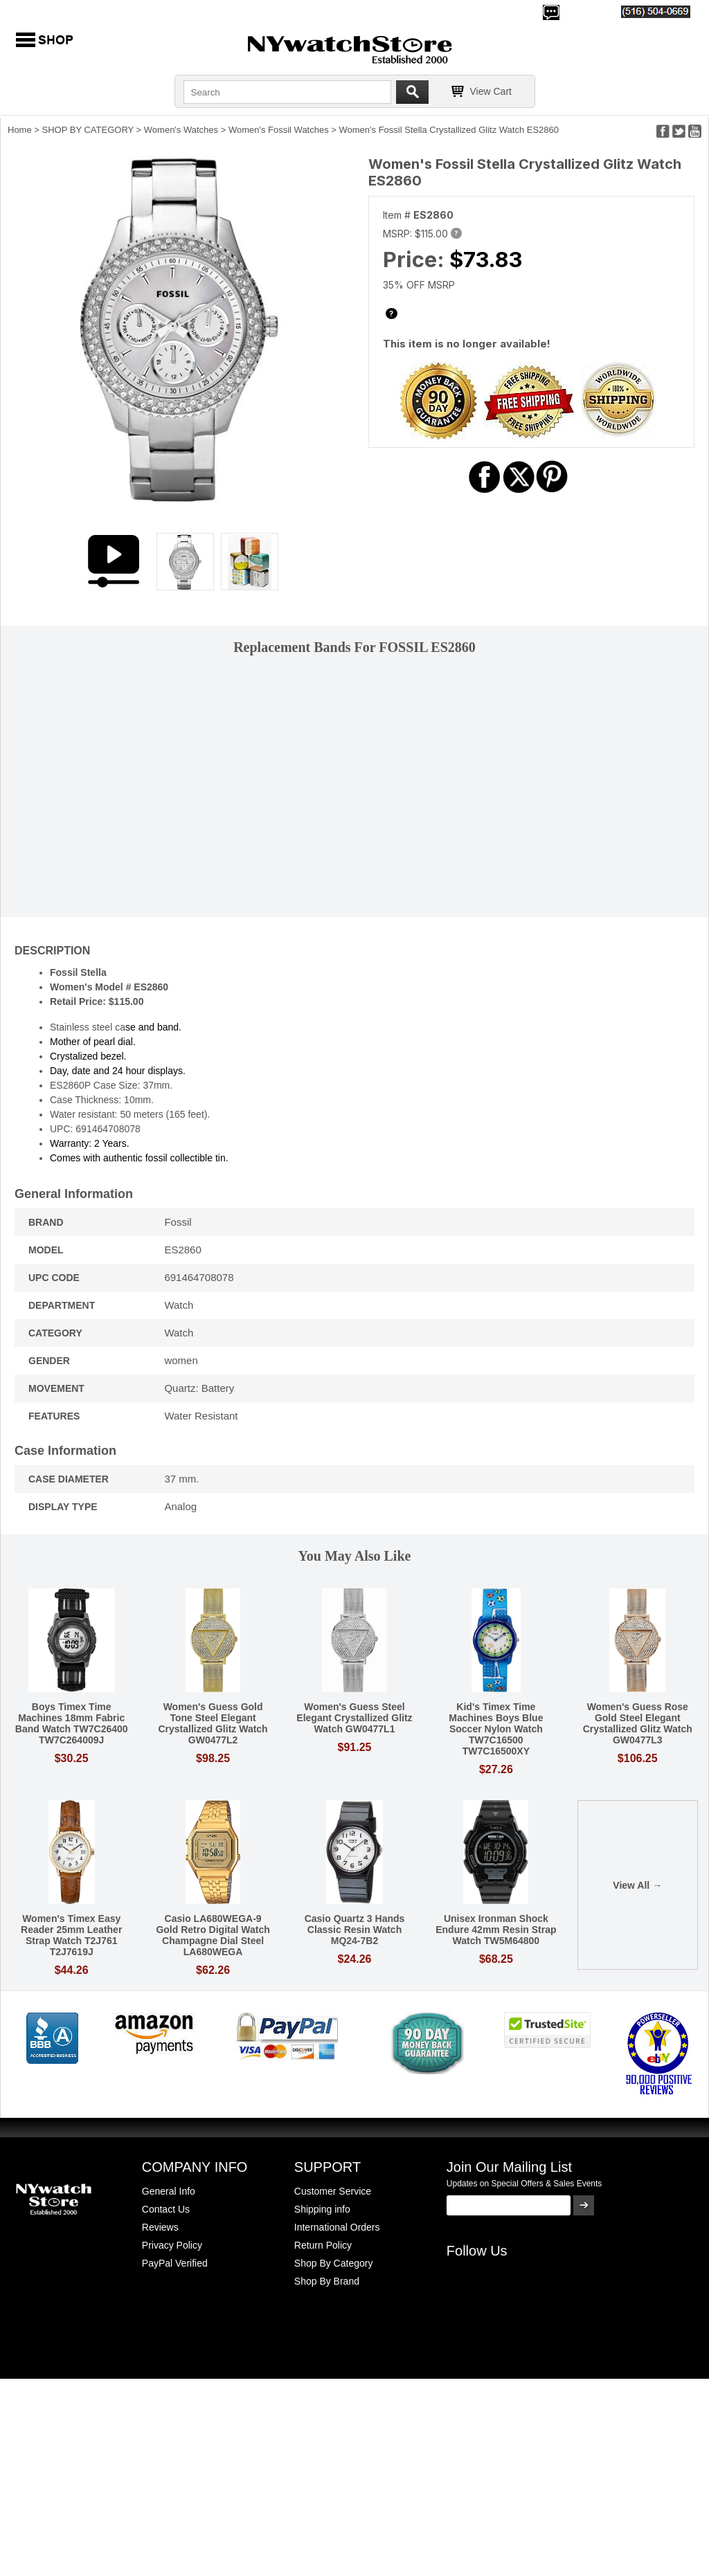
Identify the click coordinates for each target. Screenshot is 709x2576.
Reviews (160, 2227)
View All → (637, 1885)
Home (20, 130)
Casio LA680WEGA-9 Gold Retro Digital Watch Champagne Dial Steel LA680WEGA (212, 1935)
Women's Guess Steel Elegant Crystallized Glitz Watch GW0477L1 (354, 1717)
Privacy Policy (172, 2245)
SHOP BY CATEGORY (88, 130)
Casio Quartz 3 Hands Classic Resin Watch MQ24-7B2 (355, 1929)
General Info (168, 2191)
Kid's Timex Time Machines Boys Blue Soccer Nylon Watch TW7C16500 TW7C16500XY (496, 1729)
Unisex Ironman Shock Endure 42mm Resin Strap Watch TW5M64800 (496, 1929)
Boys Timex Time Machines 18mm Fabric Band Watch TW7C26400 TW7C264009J (71, 1723)
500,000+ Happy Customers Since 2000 (96, 11)
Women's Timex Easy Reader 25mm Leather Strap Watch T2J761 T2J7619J (71, 1935)
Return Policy (323, 2245)
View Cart (491, 91)
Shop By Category (333, 2263)
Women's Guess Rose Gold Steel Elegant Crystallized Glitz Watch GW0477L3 (637, 1723)
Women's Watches (181, 130)
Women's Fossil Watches (278, 130)
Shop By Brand (326, 2281)
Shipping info (322, 2209)
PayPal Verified (175, 2263)
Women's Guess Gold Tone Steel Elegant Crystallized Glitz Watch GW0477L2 (212, 1723)
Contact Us (166, 2209)
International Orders (337, 2227)
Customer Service (332, 2191)
